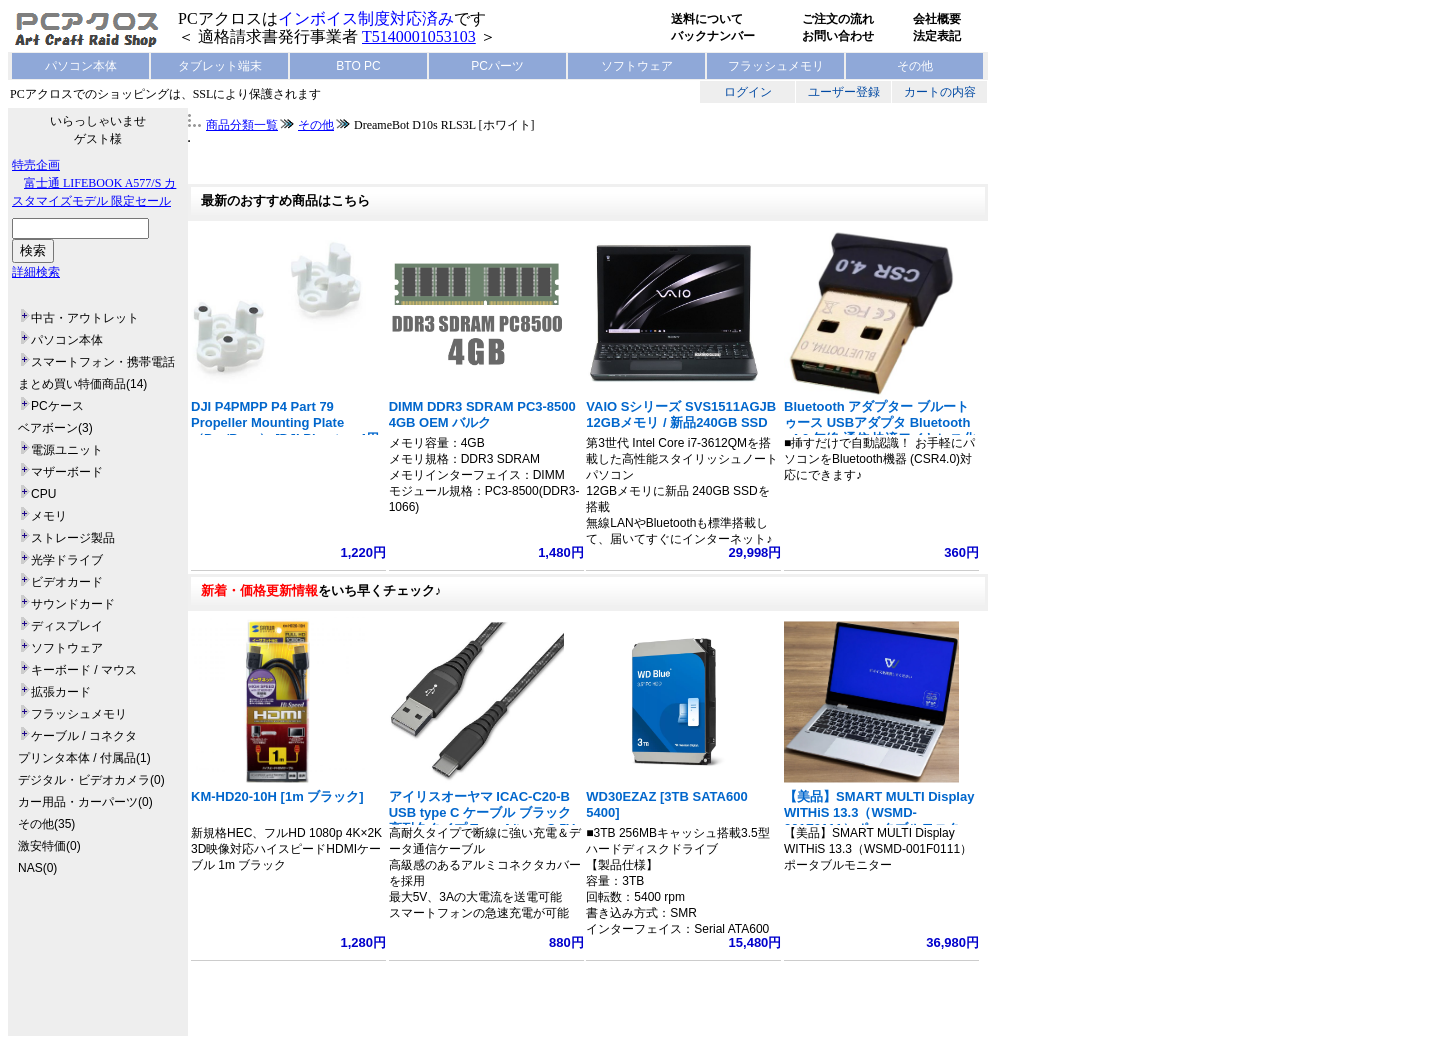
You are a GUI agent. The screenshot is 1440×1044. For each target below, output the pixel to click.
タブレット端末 (220, 66)
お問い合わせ (838, 36)
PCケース (57, 406)
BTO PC (358, 66)
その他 (915, 66)
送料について (707, 19)
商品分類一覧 (242, 125)
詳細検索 (36, 272)
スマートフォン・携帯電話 (103, 362)
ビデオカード (67, 582)
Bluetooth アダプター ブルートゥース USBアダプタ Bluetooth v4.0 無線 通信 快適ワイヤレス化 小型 (880, 430)
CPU (43, 494)
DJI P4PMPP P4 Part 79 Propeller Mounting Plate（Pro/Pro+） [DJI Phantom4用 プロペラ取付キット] (285, 430)
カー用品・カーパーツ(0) (85, 802)
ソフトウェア (637, 66)
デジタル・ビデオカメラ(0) (91, 780)
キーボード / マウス (84, 670)
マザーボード (67, 472)
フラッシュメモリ (776, 66)
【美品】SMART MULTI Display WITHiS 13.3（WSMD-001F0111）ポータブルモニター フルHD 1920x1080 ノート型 (879, 820)
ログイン (748, 92)
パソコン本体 (81, 66)
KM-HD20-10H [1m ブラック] (277, 796)
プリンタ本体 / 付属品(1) (84, 758)
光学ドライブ (67, 560)
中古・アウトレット (85, 318)
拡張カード (61, 692)
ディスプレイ (67, 626)
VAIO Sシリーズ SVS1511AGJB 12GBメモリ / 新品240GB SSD (681, 414)
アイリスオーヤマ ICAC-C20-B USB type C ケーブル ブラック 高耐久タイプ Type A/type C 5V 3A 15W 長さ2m (482, 820)
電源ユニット (67, 450)
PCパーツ (497, 66)
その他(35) (46, 824)
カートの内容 (940, 92)
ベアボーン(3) (55, 428)
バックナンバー (713, 36)
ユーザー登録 (844, 92)
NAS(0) (37, 868)
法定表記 (937, 36)
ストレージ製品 (73, 538)
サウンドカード (73, 604)
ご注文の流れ (838, 19)
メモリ (49, 516)
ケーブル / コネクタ (84, 736)
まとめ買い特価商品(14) (82, 384)
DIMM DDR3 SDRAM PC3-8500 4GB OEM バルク (482, 414)
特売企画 (36, 165)
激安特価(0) (49, 846)
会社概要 (937, 19)
